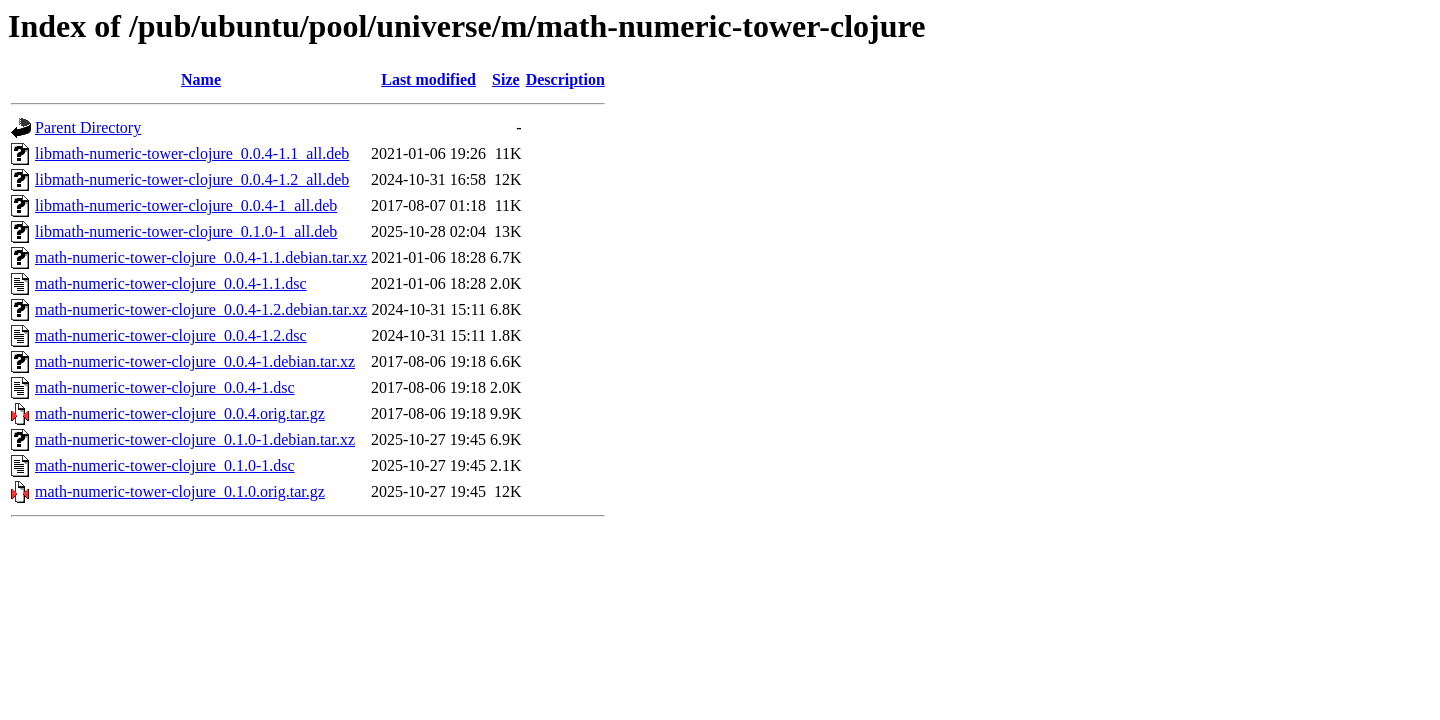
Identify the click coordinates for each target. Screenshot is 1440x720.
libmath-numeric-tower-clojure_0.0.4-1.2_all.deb (192, 179)
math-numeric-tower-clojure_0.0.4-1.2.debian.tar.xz (201, 309)
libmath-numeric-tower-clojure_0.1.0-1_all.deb (186, 231)
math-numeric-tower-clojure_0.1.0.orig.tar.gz (180, 491)
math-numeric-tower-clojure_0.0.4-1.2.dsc (171, 335)
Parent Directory (88, 127)
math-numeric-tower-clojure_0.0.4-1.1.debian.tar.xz (201, 257)
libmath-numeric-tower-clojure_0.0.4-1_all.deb (186, 205)
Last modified (428, 79)
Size (506, 79)
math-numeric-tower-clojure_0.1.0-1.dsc (165, 465)
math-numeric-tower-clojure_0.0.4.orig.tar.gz (180, 413)
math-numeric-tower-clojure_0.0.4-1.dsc (165, 387)
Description (565, 79)
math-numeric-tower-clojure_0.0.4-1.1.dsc (171, 283)
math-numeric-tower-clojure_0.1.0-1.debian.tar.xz (195, 439)
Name (201, 79)
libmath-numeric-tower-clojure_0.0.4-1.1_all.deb (192, 153)
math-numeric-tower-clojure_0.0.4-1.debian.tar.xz (195, 361)
